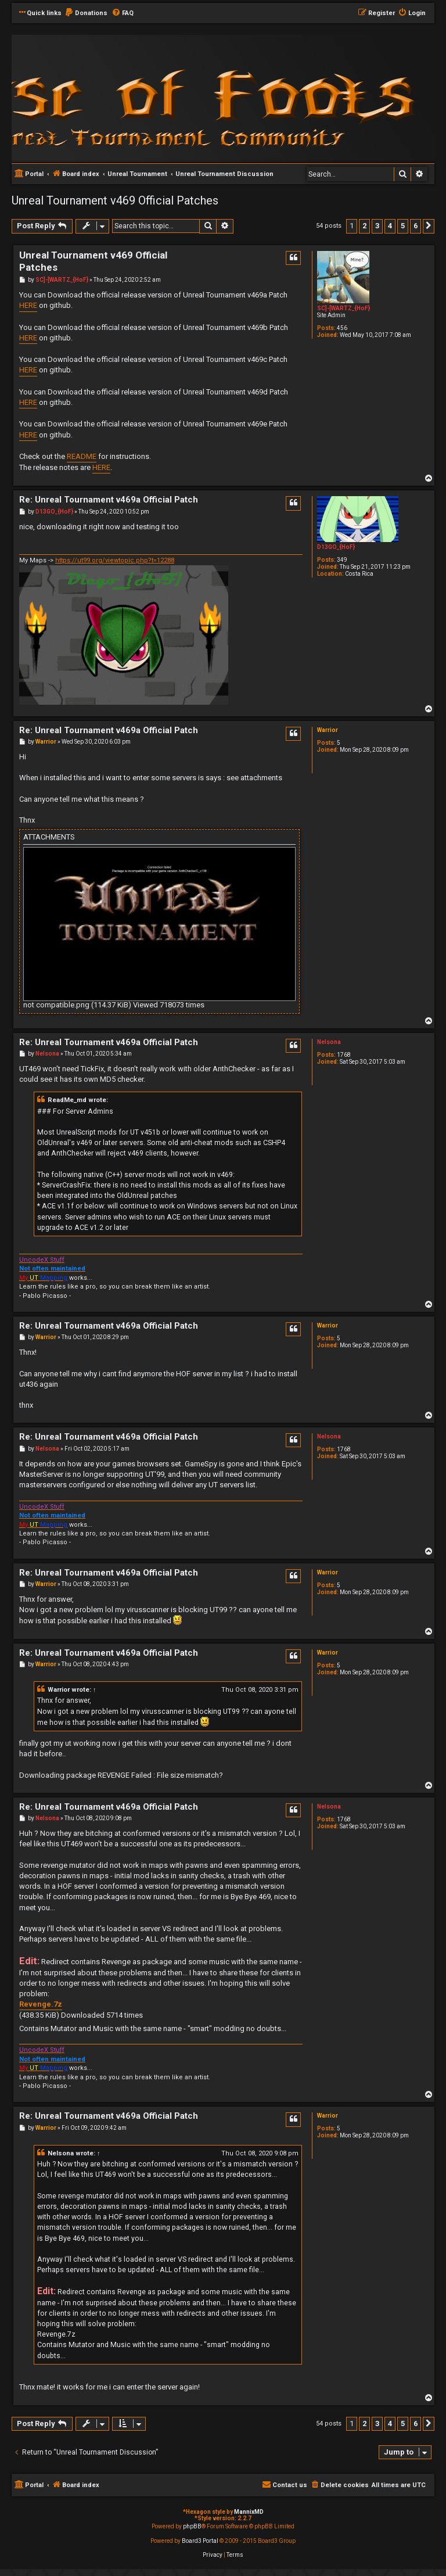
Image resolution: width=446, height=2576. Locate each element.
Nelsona (329, 1042)
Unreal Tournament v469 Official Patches (115, 200)
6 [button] (415, 225)
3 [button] (377, 225)
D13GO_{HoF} (336, 547)
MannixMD (249, 2512)
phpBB (192, 2526)
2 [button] (364, 225)
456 (342, 328)
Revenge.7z (40, 2004)
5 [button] (403, 225)
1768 (344, 1055)
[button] (428, 226)
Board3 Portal (200, 2541)
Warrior (327, 730)
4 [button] (390, 225)
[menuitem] (85, 13)
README (81, 456)
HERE (28, 305)
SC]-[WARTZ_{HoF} (343, 308)
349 (342, 560)
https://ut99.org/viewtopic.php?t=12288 (114, 560)
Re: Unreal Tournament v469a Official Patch (108, 499)
